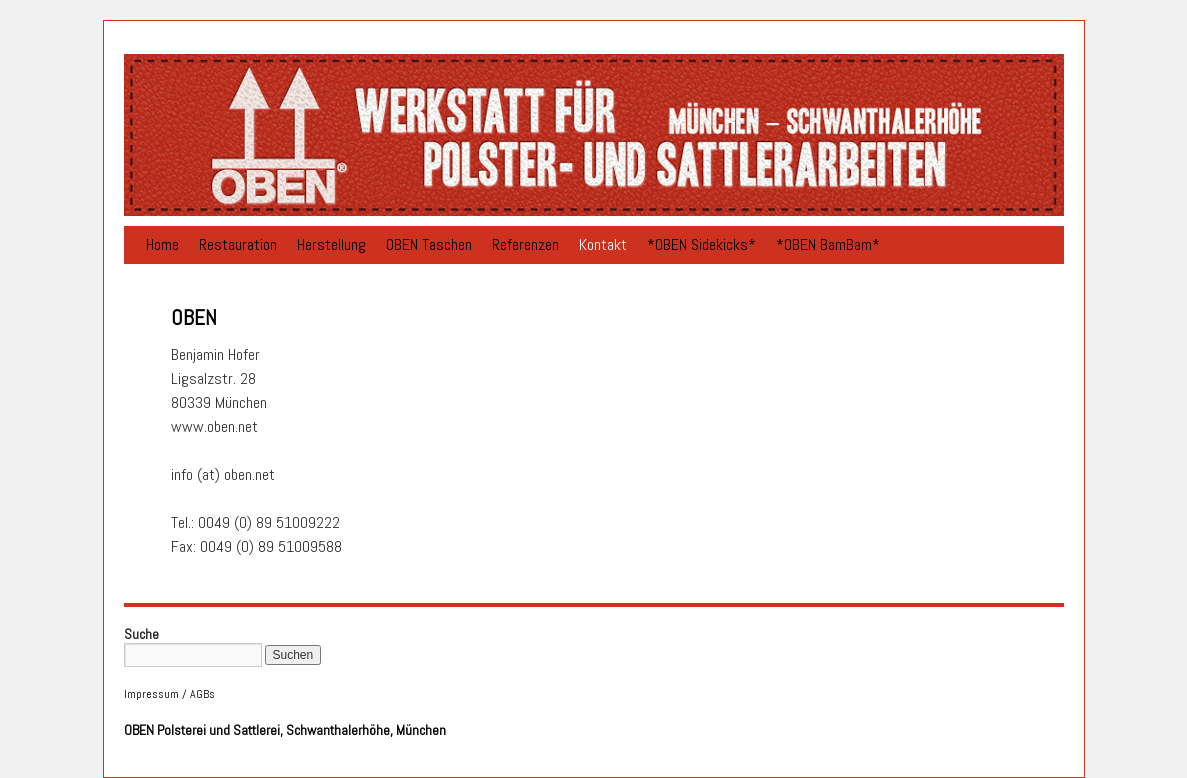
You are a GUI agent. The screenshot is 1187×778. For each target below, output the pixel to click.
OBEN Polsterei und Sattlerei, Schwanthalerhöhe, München (285, 730)
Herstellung (331, 244)
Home (162, 244)
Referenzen (525, 244)
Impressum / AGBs (169, 694)
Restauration (238, 244)
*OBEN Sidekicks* (701, 244)
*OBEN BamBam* (828, 244)
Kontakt (603, 244)
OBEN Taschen (429, 244)
